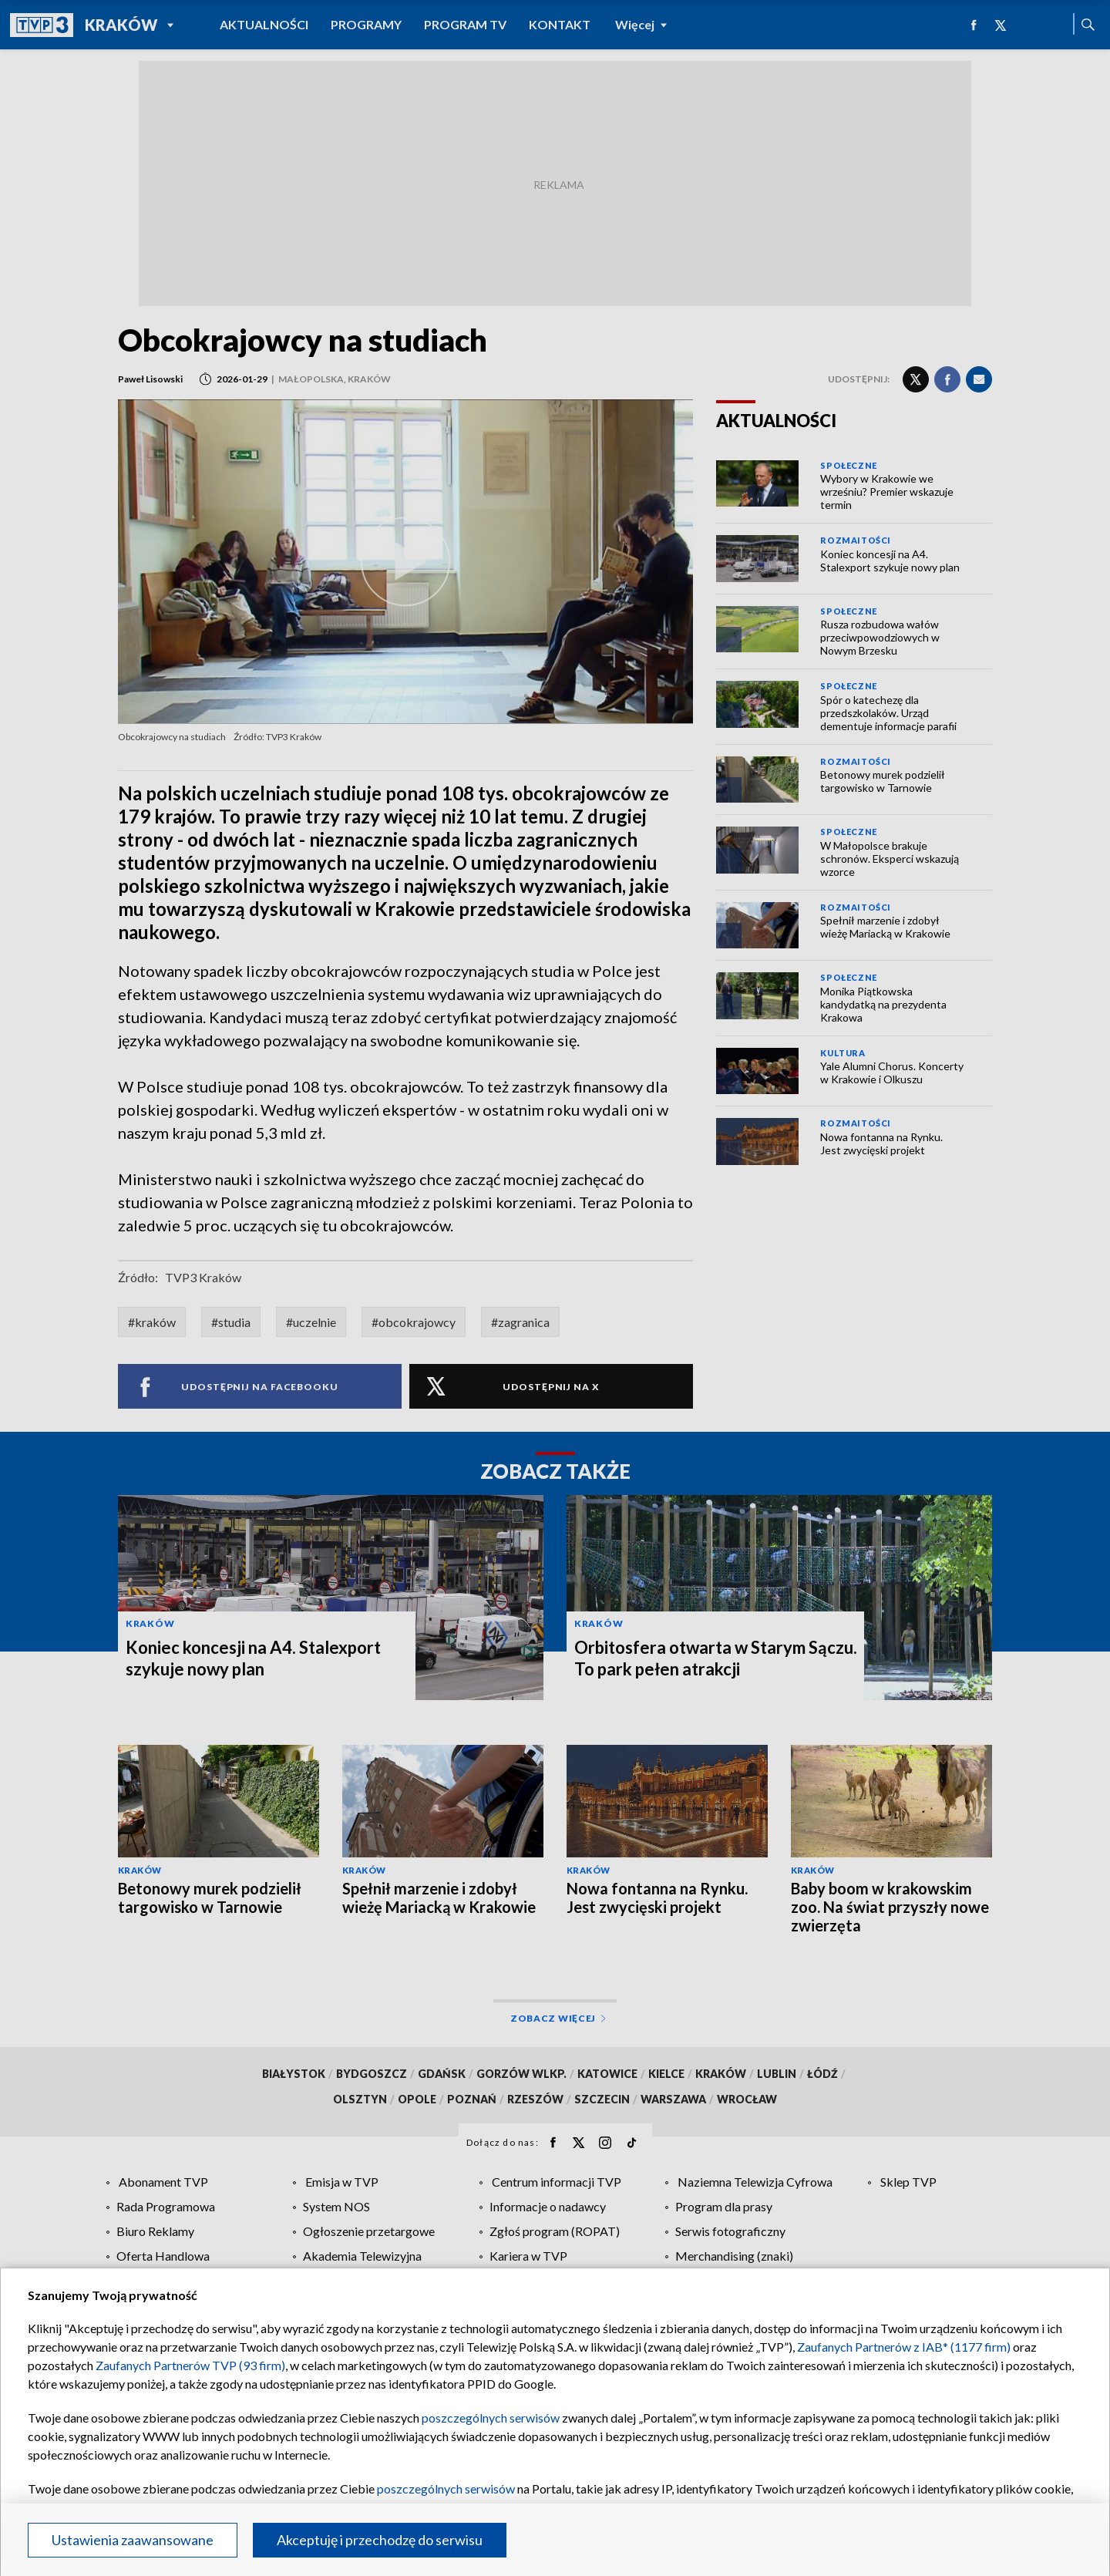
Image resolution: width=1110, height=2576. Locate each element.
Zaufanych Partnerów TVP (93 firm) (190, 2365)
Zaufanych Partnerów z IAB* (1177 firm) (904, 2346)
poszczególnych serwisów (491, 2417)
